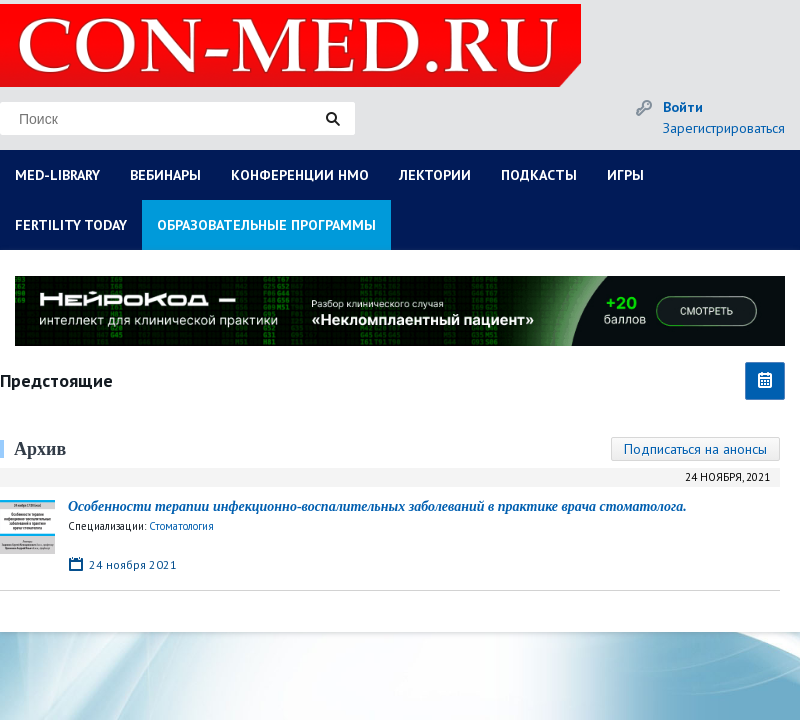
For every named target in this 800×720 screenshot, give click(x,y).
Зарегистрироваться (724, 128)
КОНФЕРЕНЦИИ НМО (300, 175)
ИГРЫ (625, 175)
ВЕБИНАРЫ (165, 175)
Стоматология (181, 526)
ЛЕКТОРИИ (435, 175)
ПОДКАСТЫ (539, 175)
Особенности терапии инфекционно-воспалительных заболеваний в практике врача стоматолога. (377, 506)
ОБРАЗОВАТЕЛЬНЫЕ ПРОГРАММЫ (266, 225)
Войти (683, 107)
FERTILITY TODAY (71, 225)
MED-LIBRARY (57, 175)
